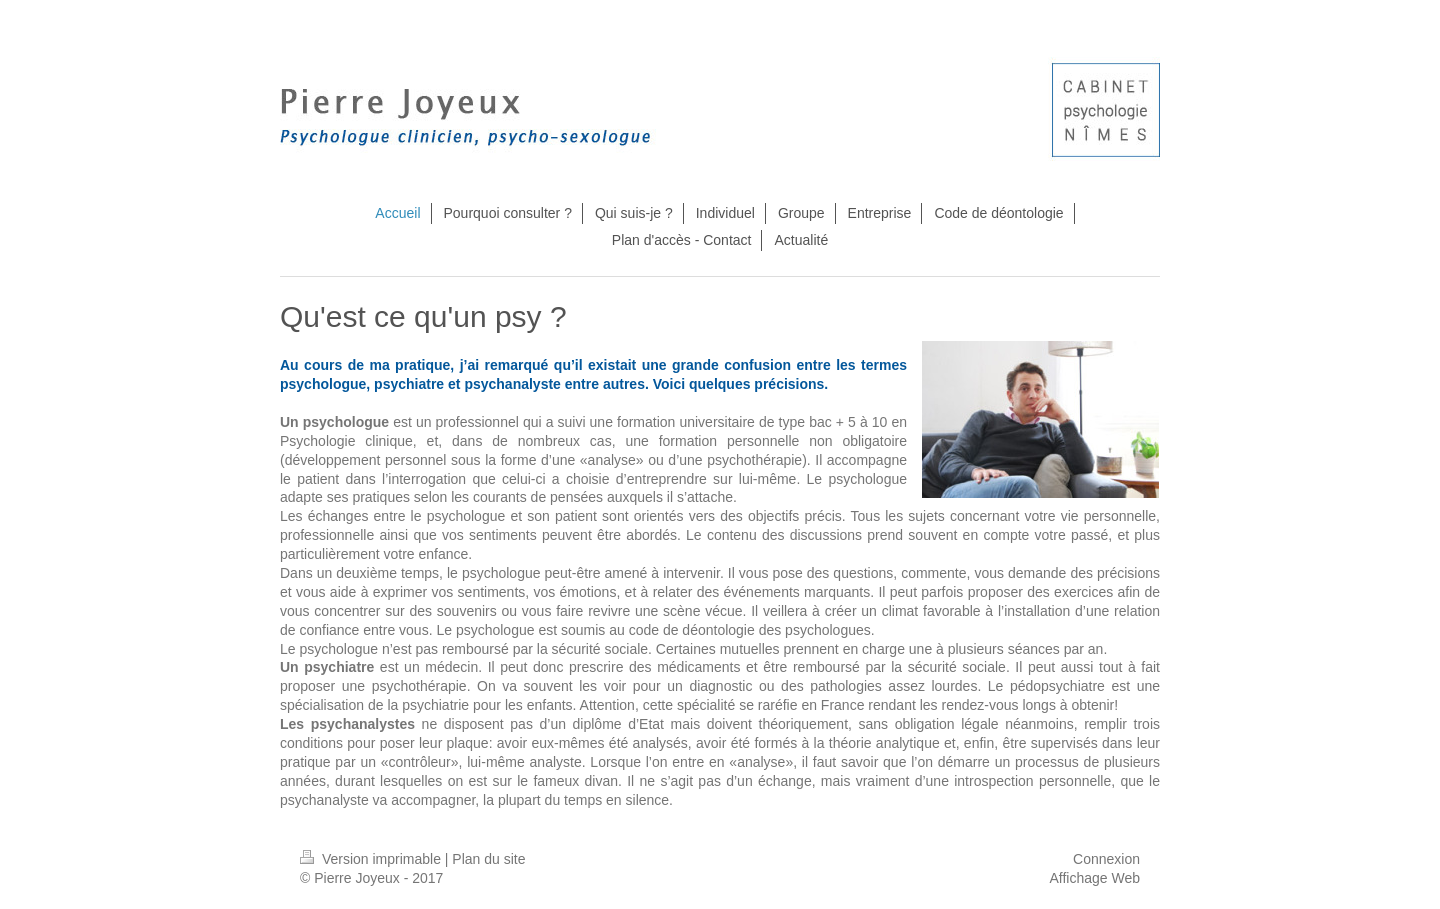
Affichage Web (1094, 878)
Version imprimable (372, 859)
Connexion (1106, 859)
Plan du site (488, 859)
